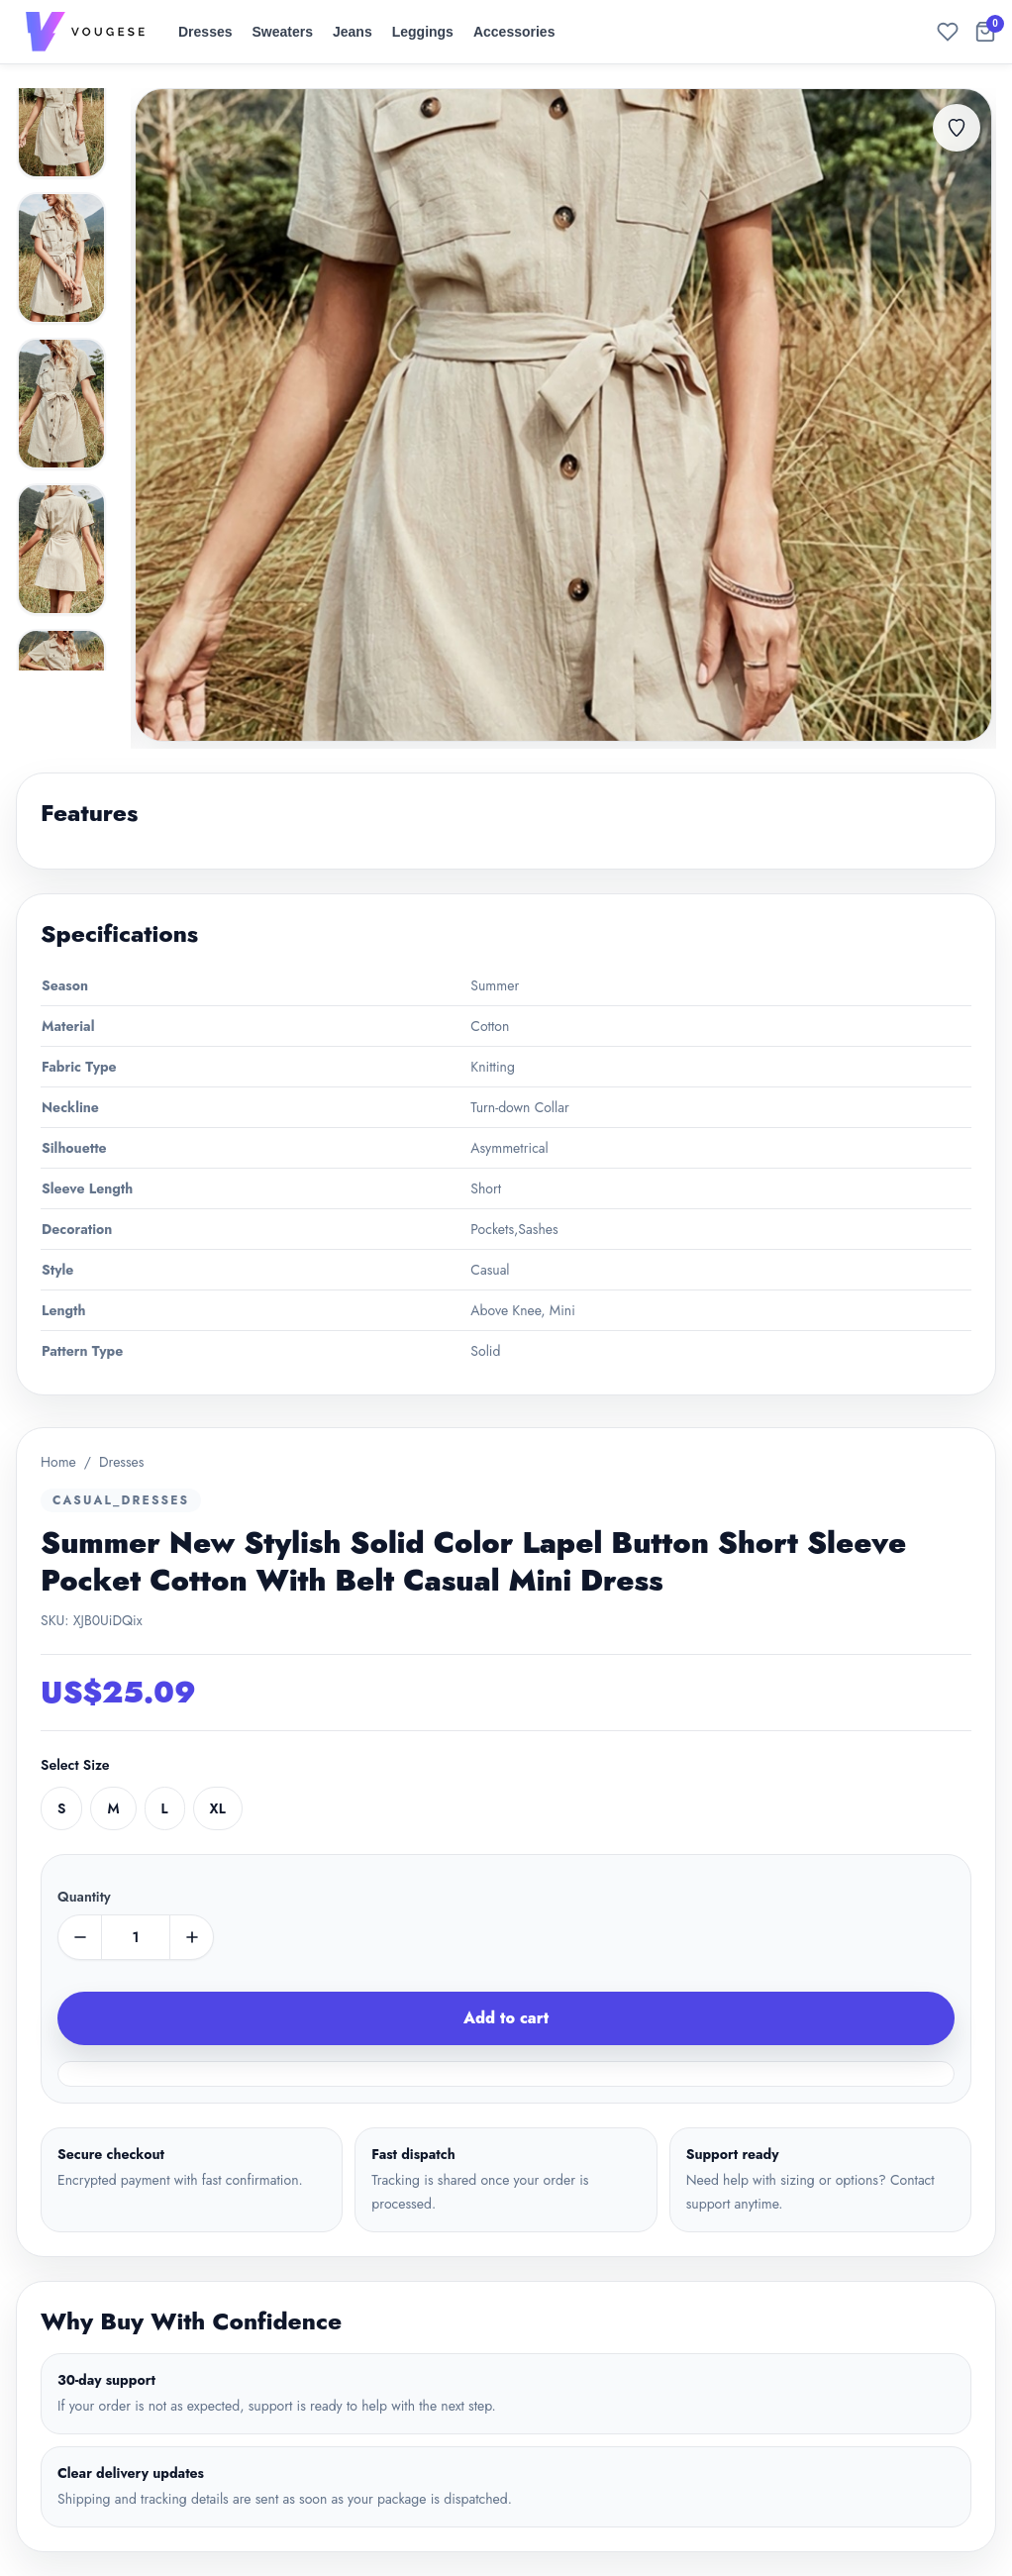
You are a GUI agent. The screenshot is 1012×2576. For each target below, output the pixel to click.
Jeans (352, 32)
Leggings (423, 32)
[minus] (80, 1937)
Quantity (84, 1896)
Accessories (514, 32)
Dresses (205, 32)
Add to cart (506, 2018)
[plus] (191, 1937)
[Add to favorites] (956, 128)
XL (218, 1808)
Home (58, 1462)
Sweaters (283, 32)
